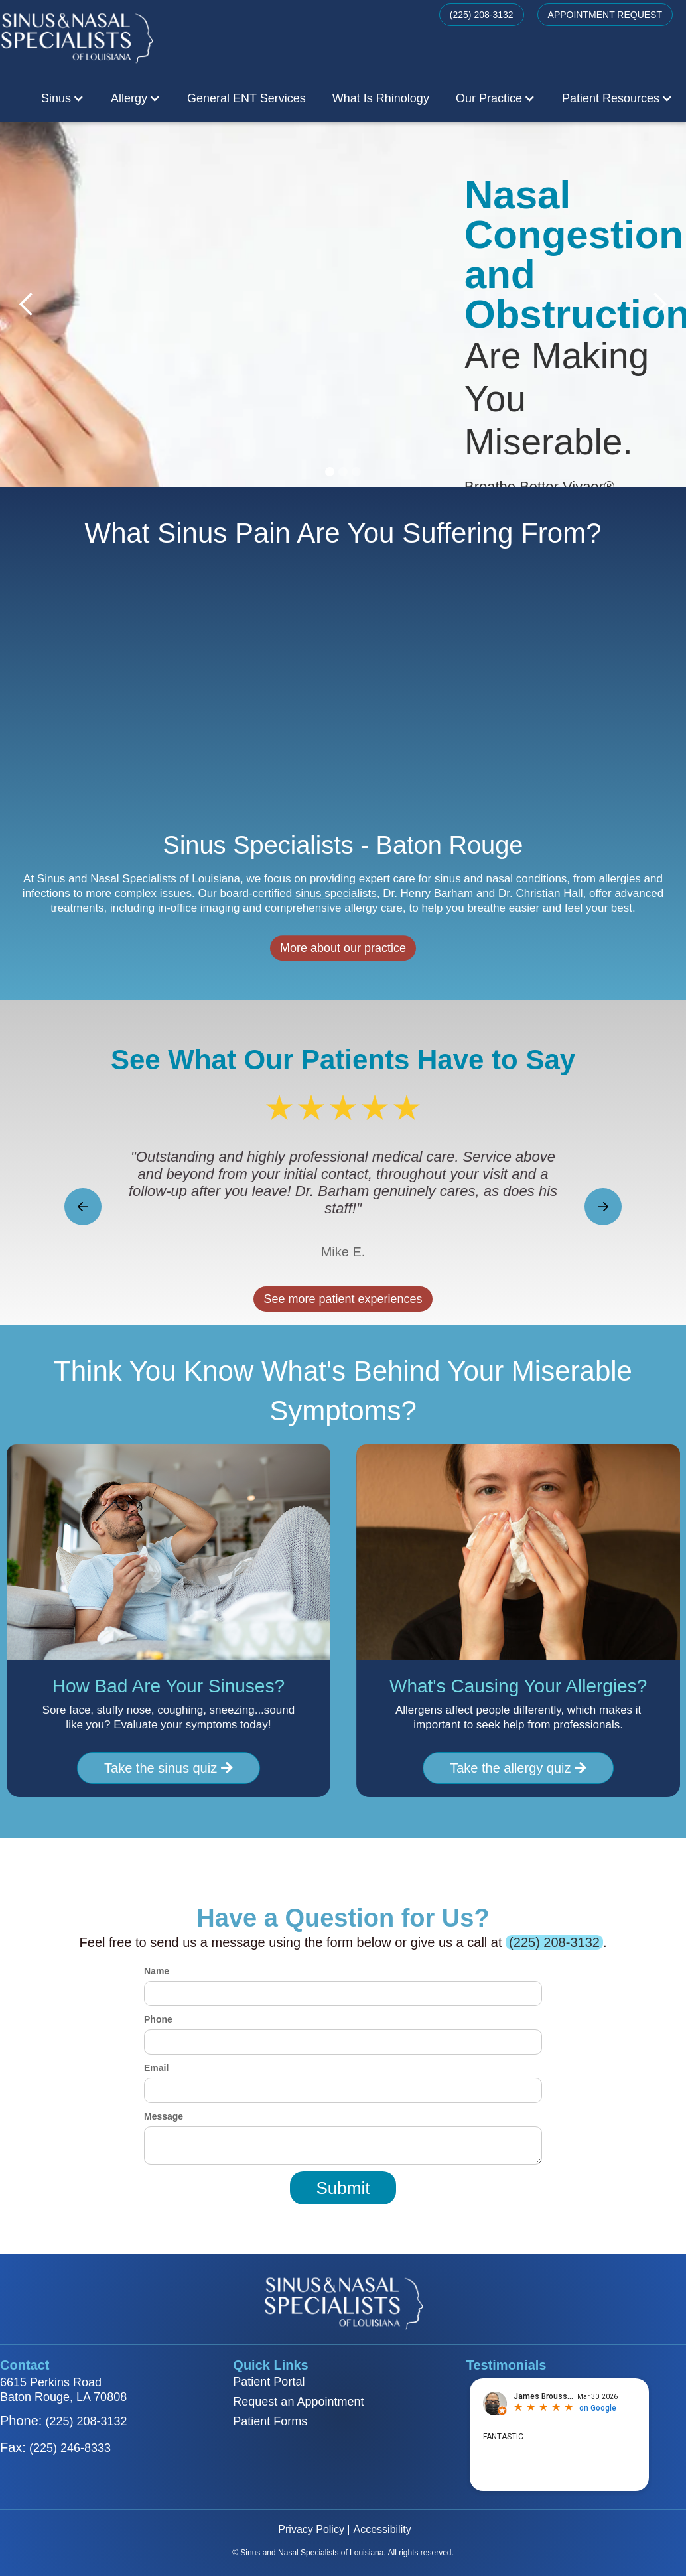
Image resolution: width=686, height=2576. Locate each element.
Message (163, 2116)
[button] (63, 98)
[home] (76, 37)
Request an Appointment (298, 2401)
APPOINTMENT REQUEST (605, 14)
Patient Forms (270, 2421)
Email (156, 2068)
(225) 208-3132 (482, 14)
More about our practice (343, 961)
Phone (158, 2019)
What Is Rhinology (380, 98)
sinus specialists (336, 906)
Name (156, 1971)
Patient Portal (269, 2381)
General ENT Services (246, 98)
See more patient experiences (342, 1299)
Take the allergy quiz (530, 1768)
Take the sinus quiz (155, 1768)
